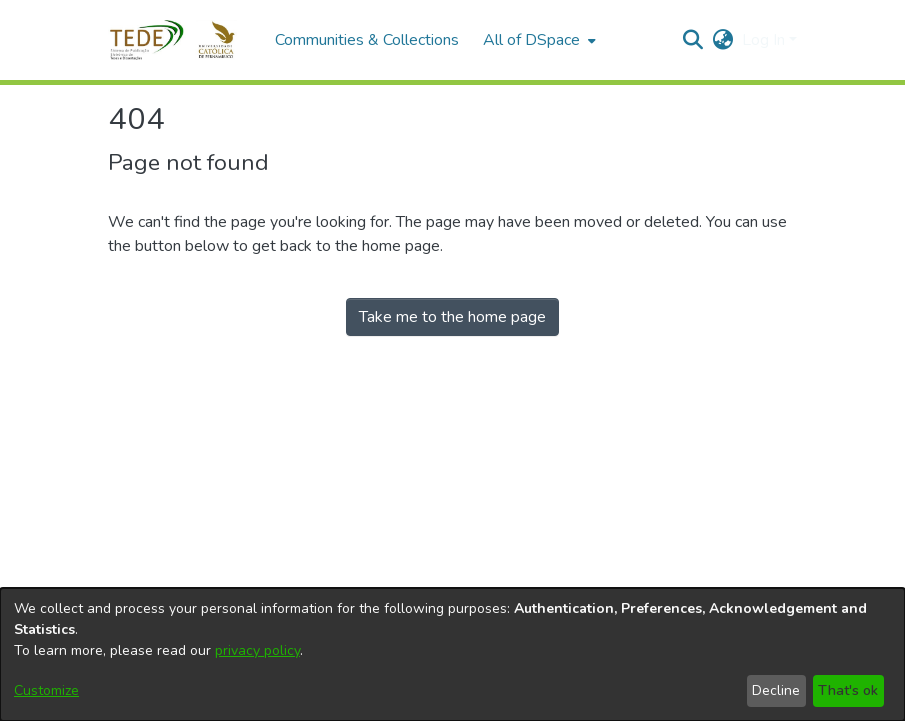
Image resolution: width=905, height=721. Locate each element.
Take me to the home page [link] (452, 317)
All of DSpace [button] (531, 40)
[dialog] (452, 654)
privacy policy (257, 650)
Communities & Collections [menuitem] (367, 40)
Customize (46, 690)
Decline (776, 690)
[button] (182, 40)
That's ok (848, 690)
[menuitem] (537, 40)
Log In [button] (765, 40)
